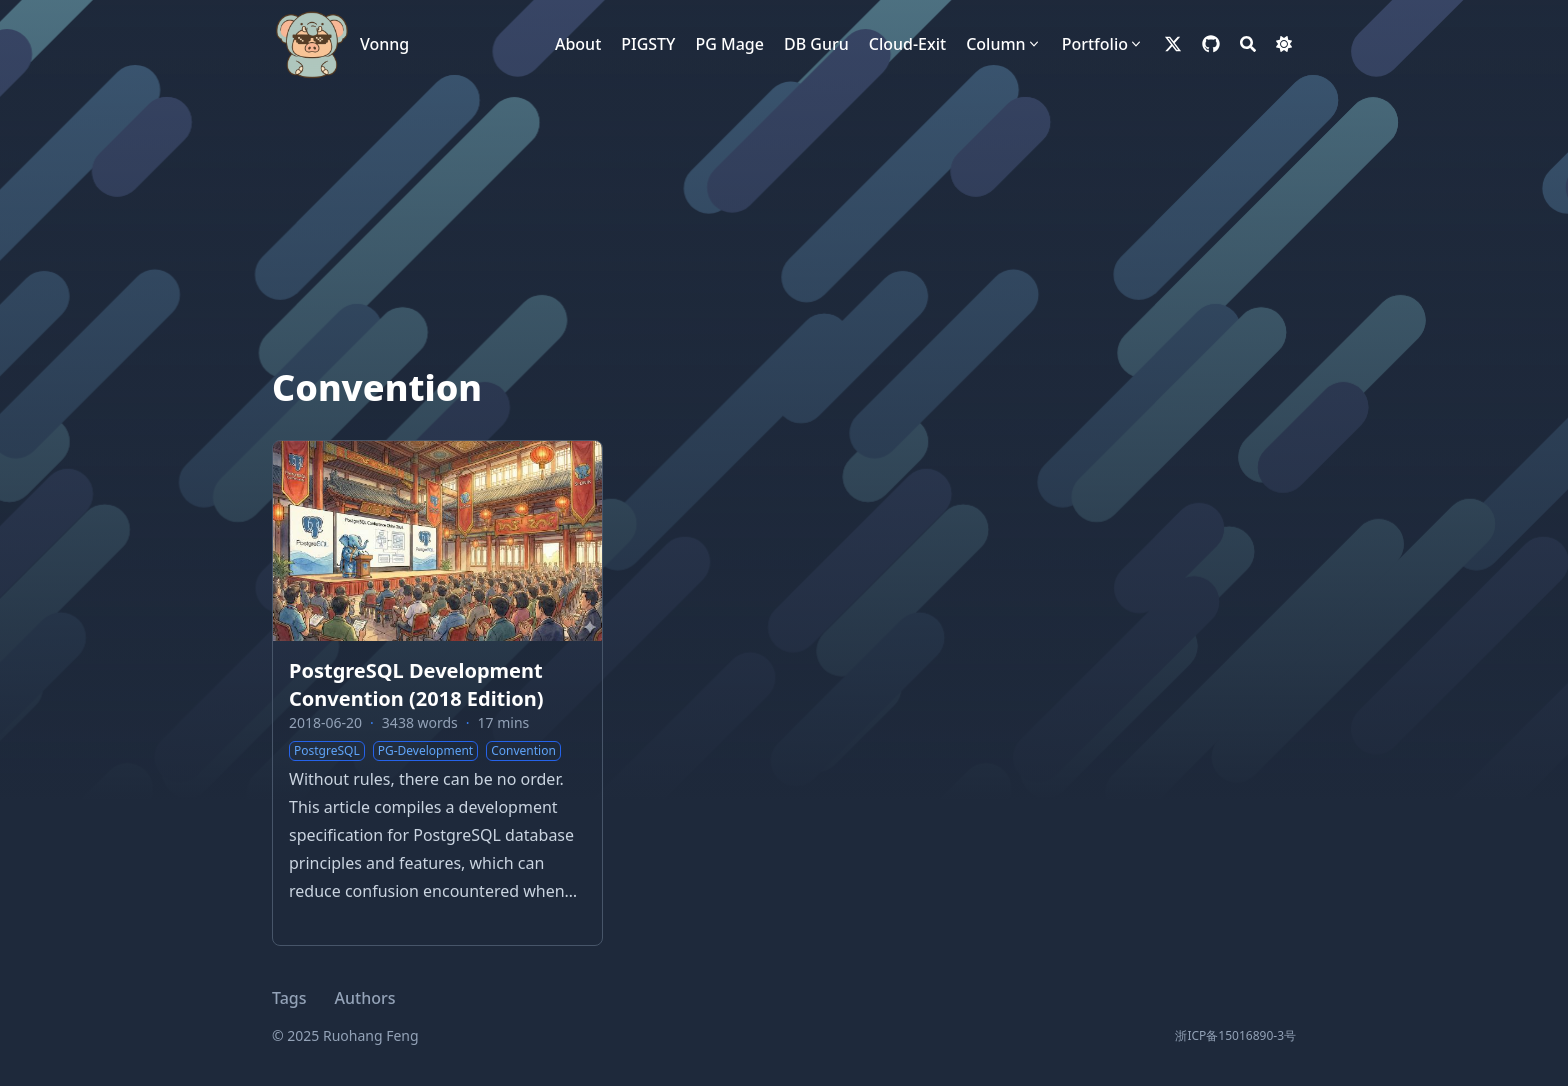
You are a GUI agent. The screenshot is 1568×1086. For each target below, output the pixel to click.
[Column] (1003, 44)
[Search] (1248, 44)
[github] (1211, 44)
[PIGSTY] (648, 44)
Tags (289, 998)
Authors (365, 998)
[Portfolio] (1103, 44)
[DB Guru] (816, 44)
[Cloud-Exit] (907, 44)
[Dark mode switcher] (1284, 44)
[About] (578, 44)
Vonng (384, 44)
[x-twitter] (1173, 44)
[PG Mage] (729, 44)
